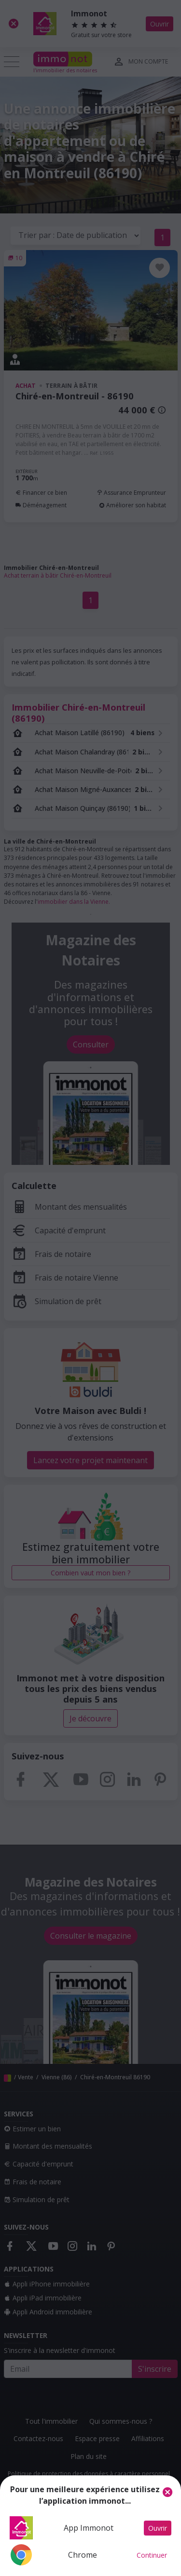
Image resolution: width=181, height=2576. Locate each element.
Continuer (152, 2555)
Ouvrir (157, 2528)
